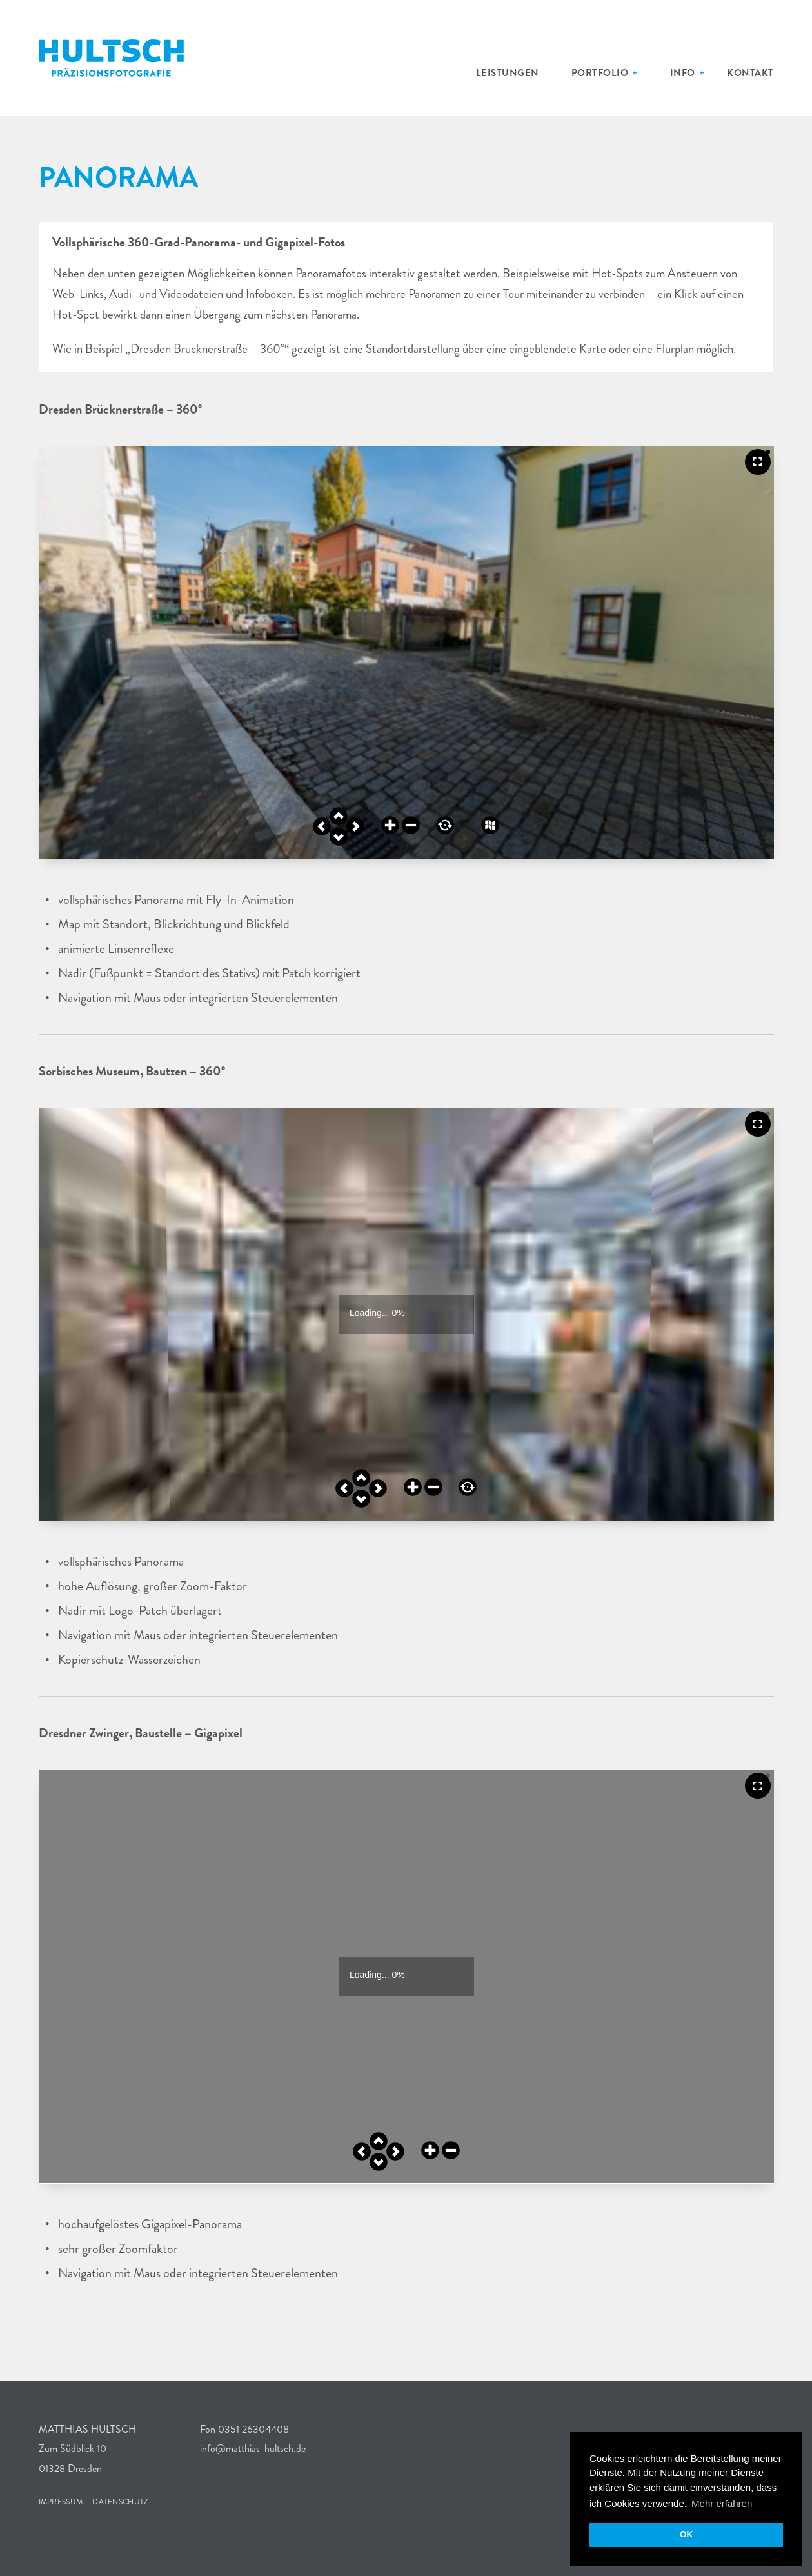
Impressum (58, 2502)
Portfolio (623, 72)
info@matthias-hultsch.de (252, 2448)
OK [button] (686, 2534)
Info (696, 72)
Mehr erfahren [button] (721, 2503)
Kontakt (755, 72)
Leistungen (544, 72)
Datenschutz (108, 2502)
